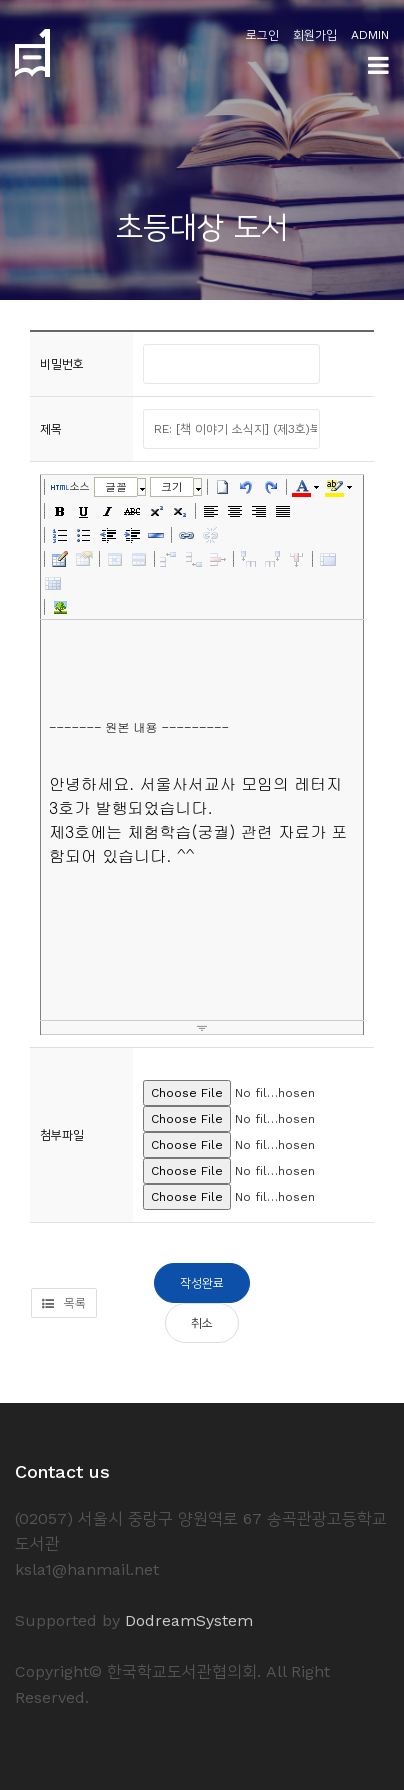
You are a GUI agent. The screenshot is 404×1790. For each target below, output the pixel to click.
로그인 (262, 35)
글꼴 (116, 486)
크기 (172, 486)
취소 (202, 1323)
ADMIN (370, 35)
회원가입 (315, 35)
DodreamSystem (189, 1620)
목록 (64, 1303)
